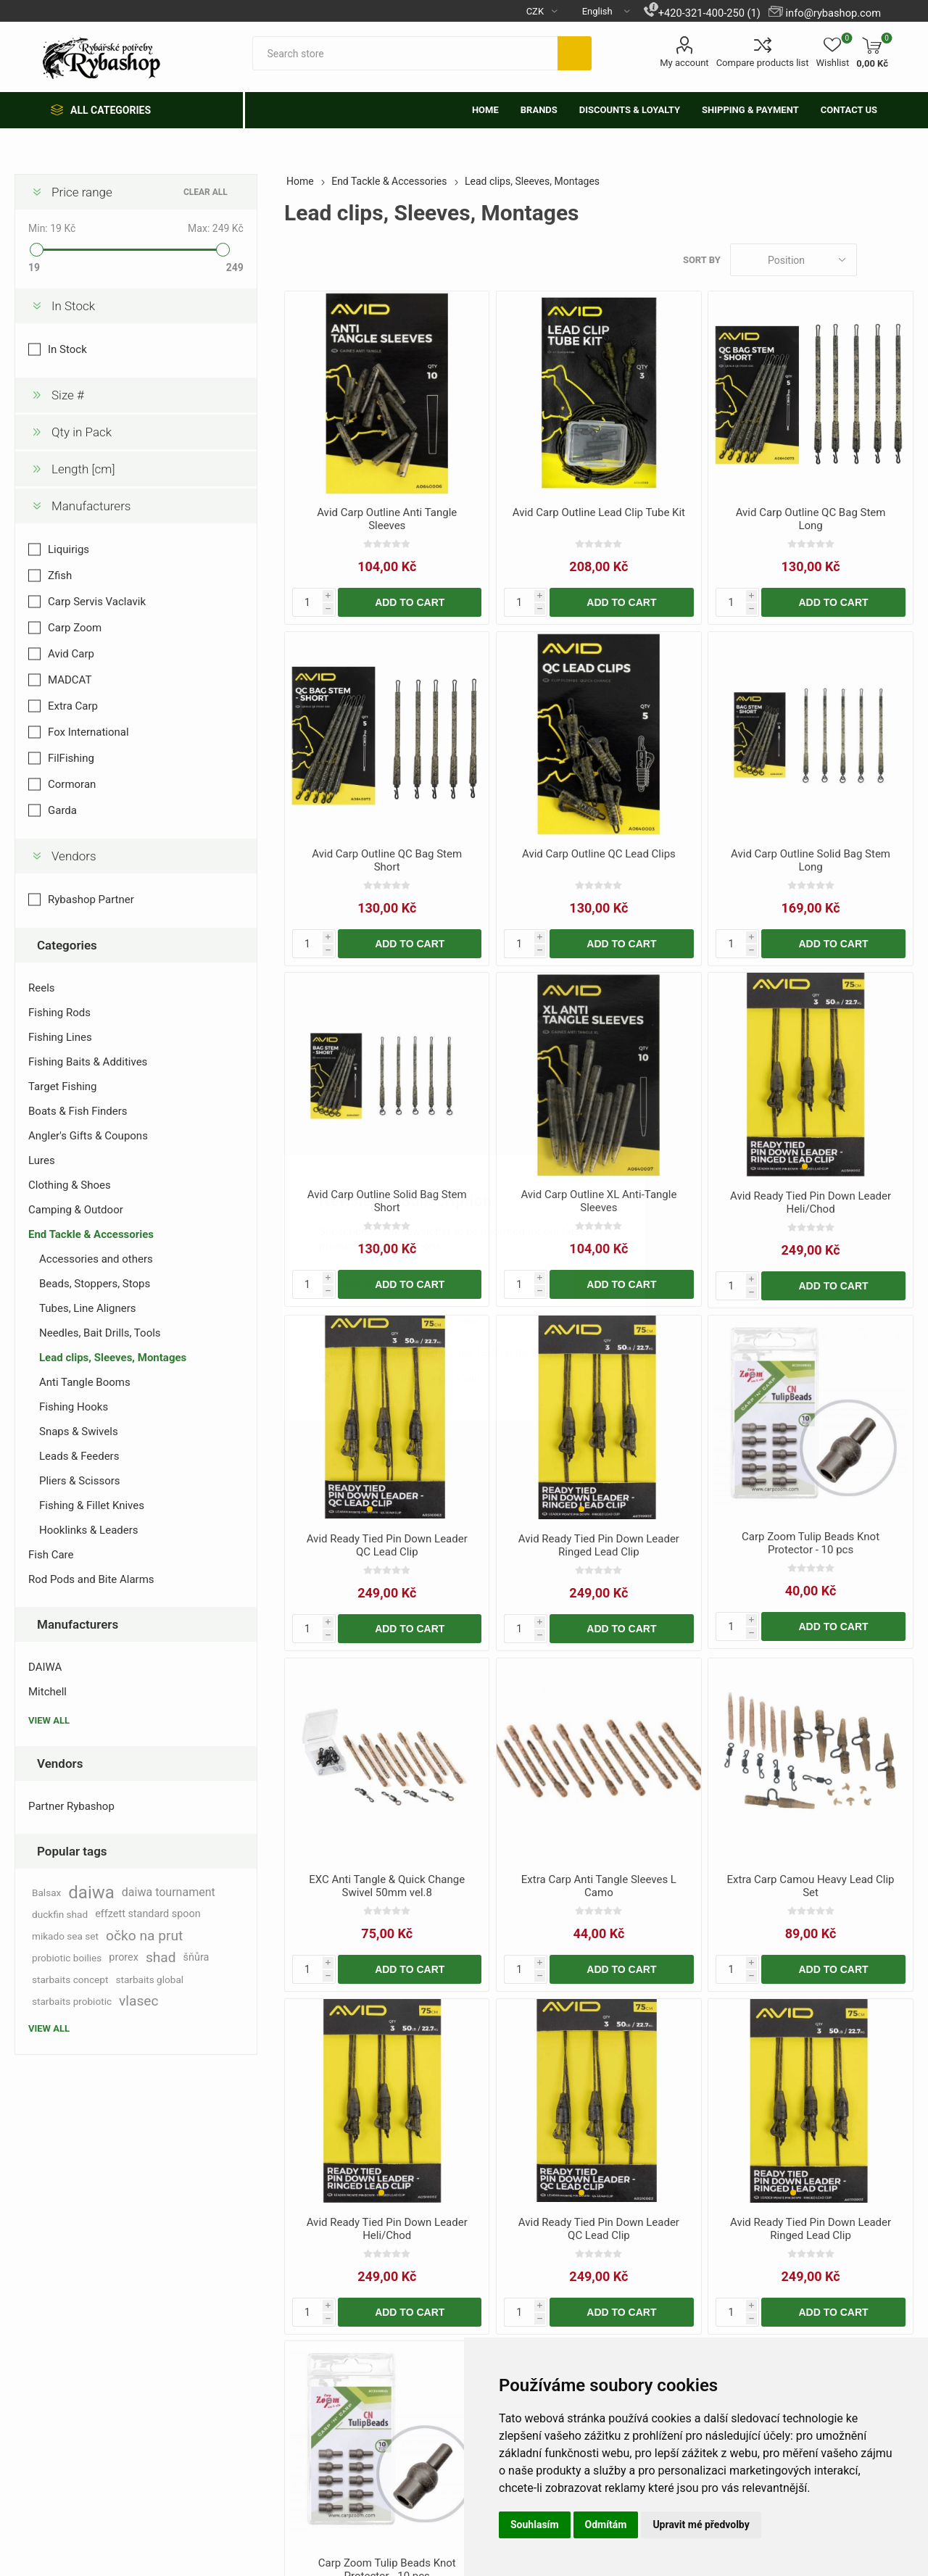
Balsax (46, 1892)
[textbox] (405, 53)
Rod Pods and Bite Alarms (91, 1579)
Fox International (88, 732)
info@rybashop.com (833, 13)
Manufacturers (91, 506)
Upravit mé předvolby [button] (700, 2524)
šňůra (196, 1957)
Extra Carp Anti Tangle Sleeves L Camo (598, 1886)
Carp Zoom (75, 627)
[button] (805, 1166)
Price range (81, 192)
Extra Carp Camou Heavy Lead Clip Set (811, 1886)
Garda (62, 810)
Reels (41, 987)
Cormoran (72, 784)
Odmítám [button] (606, 2524)
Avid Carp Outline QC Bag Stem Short (387, 860)
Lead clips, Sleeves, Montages (112, 1357)
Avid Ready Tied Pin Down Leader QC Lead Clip (387, 1545)
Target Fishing (62, 1086)
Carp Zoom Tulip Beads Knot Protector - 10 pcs (810, 1543)
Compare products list (762, 62)
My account (684, 62)
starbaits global (149, 1979)
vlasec (139, 2001)
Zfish (60, 575)
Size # (67, 395)
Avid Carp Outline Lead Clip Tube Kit (599, 512)
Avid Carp (71, 653)
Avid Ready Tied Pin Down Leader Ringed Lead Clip (598, 1545)
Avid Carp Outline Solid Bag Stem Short (387, 1201)
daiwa (91, 1892)
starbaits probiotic (72, 2001)
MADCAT (69, 679)
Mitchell (47, 1691)
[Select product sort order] (793, 260)
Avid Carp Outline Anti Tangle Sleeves (387, 519)
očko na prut (144, 1935)
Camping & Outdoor (75, 1209)
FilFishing (71, 758)
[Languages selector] (600, 11)
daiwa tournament (168, 1892)
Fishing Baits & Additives (87, 1061)
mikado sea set (65, 1936)
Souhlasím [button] (534, 2524)
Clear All (205, 192)
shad (161, 1957)
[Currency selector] (536, 11)
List (903, 260)
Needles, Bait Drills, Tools (100, 1332)
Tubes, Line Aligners (87, 1308)
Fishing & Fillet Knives (91, 1505)
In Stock (73, 306)
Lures (41, 1160)
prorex (123, 1957)
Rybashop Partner (91, 899)
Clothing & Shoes (69, 1185)
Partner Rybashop (71, 1806)
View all (49, 1720)
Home (300, 181)
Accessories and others (96, 1259)
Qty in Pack (81, 432)
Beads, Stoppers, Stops (94, 1283)
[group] (810, 1076)
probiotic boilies (67, 1958)
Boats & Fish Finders (78, 1111)
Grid (875, 260)
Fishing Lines (60, 1037)
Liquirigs (68, 549)
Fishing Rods (59, 1012)
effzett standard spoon (147, 1914)
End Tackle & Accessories (91, 1234)
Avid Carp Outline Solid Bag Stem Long (810, 860)
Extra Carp (73, 705)
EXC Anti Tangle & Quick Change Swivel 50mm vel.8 (387, 1886)
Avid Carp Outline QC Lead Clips (599, 853)
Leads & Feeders (79, 1456)
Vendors (73, 856)
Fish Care (50, 1554)
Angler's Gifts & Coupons (88, 1135)
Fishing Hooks (73, 1406)
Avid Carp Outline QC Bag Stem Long (811, 519)
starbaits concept (70, 1979)
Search (575, 53)
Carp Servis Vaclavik (97, 601)
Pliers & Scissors (79, 1480)
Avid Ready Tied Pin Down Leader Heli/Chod (810, 1202)
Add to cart (409, 602)
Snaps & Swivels (78, 1431)
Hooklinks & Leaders (88, 1530)
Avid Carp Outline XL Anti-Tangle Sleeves (598, 1201)
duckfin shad (60, 1914)
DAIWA (45, 1667)
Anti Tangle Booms (84, 1382)
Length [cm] (83, 469)
